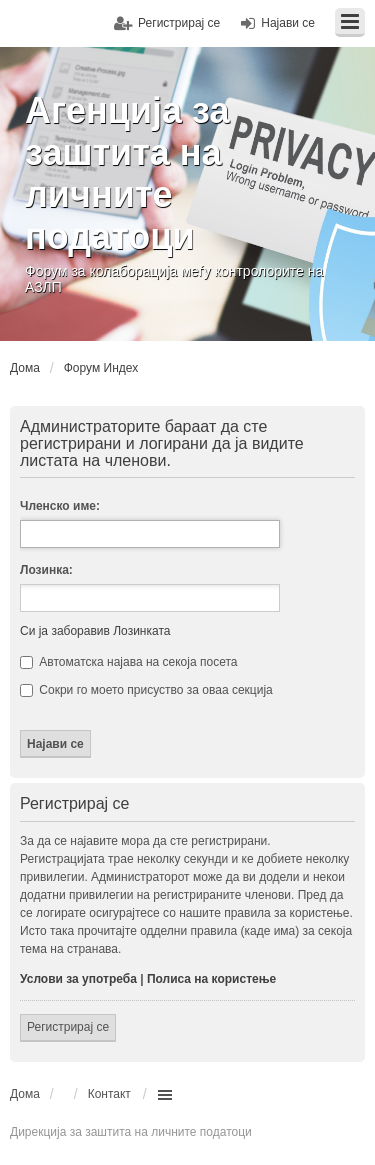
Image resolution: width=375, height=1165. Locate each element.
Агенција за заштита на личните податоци (127, 173)
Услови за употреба (78, 979)
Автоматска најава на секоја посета (128, 662)
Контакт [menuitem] (109, 1094)
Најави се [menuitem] (288, 23)
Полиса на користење (211, 979)
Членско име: (60, 506)
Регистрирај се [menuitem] (179, 23)
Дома (25, 1094)
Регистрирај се (68, 1027)
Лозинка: (46, 570)
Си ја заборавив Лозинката (95, 631)
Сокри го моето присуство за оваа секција (146, 690)
